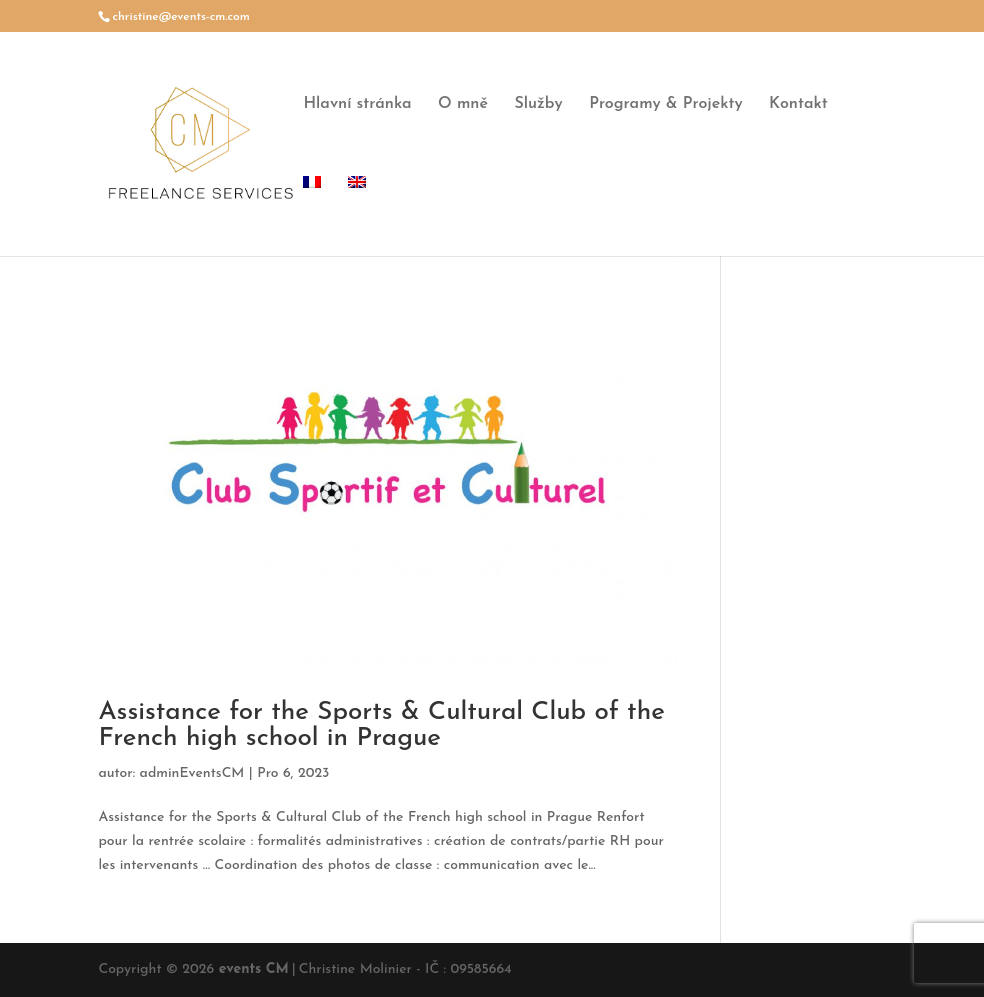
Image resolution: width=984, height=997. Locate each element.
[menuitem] (312, 216)
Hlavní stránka (357, 104)
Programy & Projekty (665, 104)
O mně (463, 104)
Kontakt (798, 104)
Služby (538, 104)
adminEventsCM (192, 773)
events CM (254, 969)
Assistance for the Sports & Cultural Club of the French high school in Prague (381, 725)
